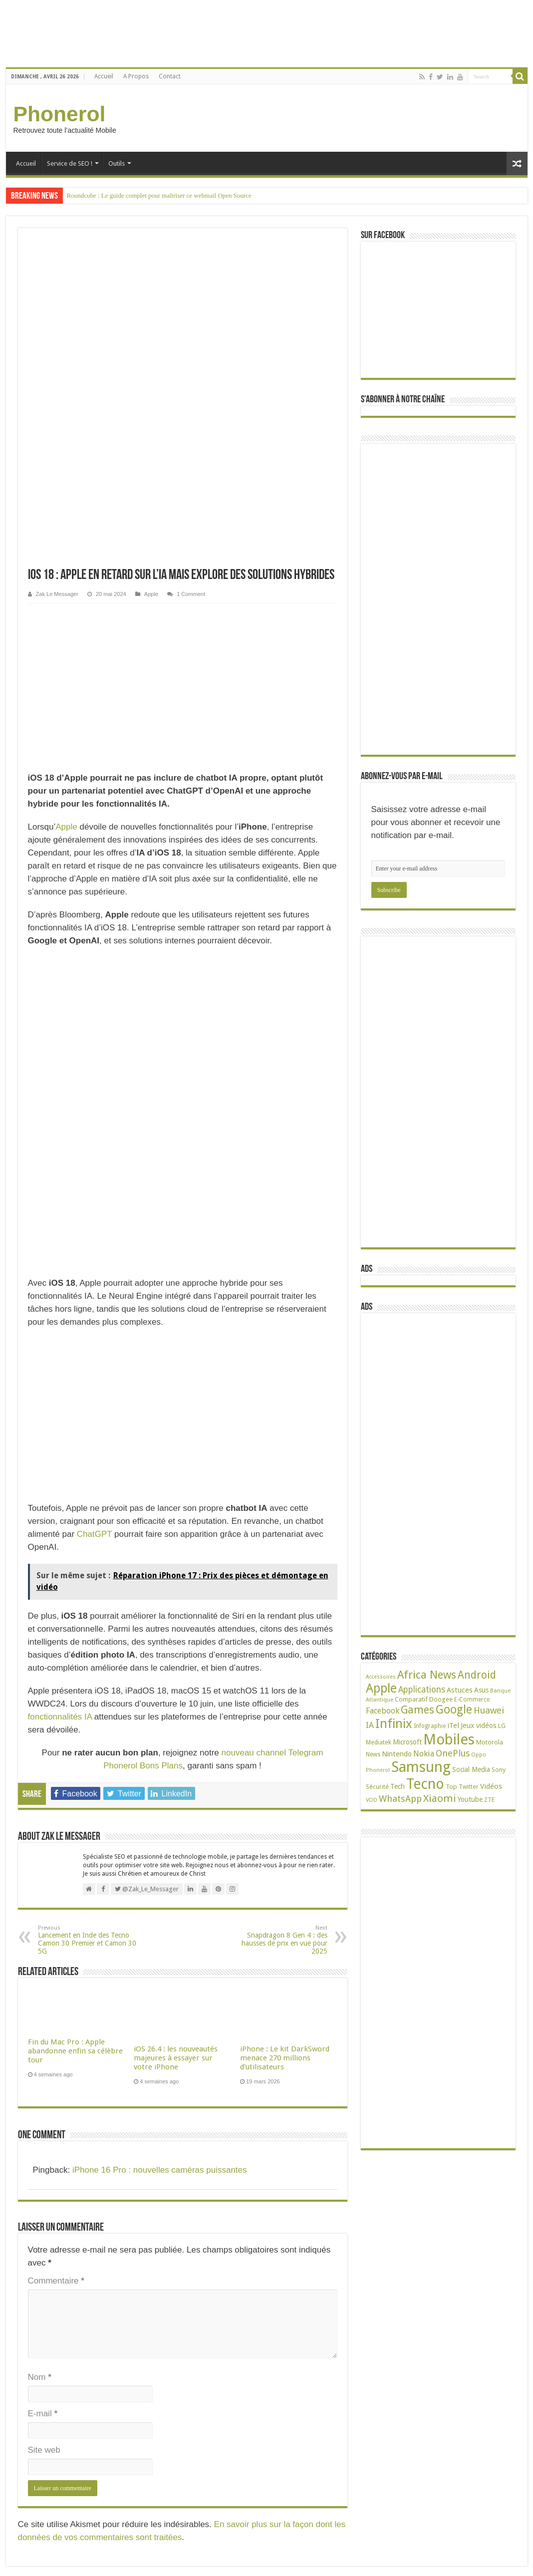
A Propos (136, 76)
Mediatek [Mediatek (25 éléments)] (378, 1742)
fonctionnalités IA (60, 1096)
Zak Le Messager (57, 272)
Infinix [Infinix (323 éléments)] (393, 1723)
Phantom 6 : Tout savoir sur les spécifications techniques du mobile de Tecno (87, 2335)
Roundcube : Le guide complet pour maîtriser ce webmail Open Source (159, 195)
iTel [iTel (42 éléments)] (453, 1725)
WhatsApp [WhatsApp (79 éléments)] (400, 1798)
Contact (170, 76)
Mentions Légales (31, 2270)
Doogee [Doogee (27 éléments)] (441, 1699)
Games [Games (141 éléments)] (417, 1710)
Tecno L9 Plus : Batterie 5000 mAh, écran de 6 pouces (55, 2456)
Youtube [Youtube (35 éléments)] (470, 1799)
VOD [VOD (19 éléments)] (371, 1800)
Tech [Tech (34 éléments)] (397, 1786)
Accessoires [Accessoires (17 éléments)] (381, 1677)
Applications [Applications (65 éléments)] (421, 1690)
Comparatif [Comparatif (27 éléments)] (411, 1699)
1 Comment (191, 272)
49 (59, 2436)
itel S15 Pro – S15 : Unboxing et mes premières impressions (190, 2344)
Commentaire (56, 1660)
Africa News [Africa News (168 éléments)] (426, 1674)
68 (71, 2374)
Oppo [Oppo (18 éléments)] (478, 1754)
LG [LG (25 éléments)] (502, 1725)
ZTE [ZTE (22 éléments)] (489, 1799)
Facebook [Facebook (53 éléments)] (382, 1711)
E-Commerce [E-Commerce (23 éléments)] (472, 1699)
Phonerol (59, 114)
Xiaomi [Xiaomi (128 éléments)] (439, 1798)
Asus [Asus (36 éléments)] (481, 1690)
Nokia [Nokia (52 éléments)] (423, 1753)
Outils (116, 163)
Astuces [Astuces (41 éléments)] (460, 1690)
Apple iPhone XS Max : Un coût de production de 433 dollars (192, 2389)
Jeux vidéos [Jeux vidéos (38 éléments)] (479, 1725)
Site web (44, 1829)
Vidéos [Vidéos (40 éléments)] (491, 1786)
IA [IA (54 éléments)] (370, 1725)
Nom (39, 1756)
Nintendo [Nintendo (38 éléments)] (397, 1753)
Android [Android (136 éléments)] (477, 1675)
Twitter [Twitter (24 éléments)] (469, 1786)
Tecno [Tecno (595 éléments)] (425, 1783)
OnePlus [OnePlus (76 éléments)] (453, 1753)
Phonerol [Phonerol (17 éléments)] (378, 1770)
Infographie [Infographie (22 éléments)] (430, 1725)
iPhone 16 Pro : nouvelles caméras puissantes (159, 1549)
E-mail (43, 1792)
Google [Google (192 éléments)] (454, 1709)
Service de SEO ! (69, 163)
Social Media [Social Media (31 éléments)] (471, 1769)
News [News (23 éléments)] (373, 1754)
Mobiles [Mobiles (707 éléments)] (449, 1739)
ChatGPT (94, 913)
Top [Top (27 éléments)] (451, 1786)
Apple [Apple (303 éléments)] (381, 1688)
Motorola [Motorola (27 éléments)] (489, 1742)
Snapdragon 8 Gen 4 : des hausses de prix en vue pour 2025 (276, 1319)
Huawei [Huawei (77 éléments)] (489, 1710)
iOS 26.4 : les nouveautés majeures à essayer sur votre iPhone (176, 1437)
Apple (151, 272)
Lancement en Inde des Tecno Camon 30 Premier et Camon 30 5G (89, 1319)
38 (52, 2472)
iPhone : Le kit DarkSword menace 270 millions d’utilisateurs (284, 1437)
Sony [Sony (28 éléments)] (499, 1769)
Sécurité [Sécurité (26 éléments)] (377, 1786)
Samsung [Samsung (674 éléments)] (421, 1766)
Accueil (103, 76)
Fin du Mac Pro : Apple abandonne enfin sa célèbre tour (75, 1430)
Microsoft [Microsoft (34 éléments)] (407, 1742)
